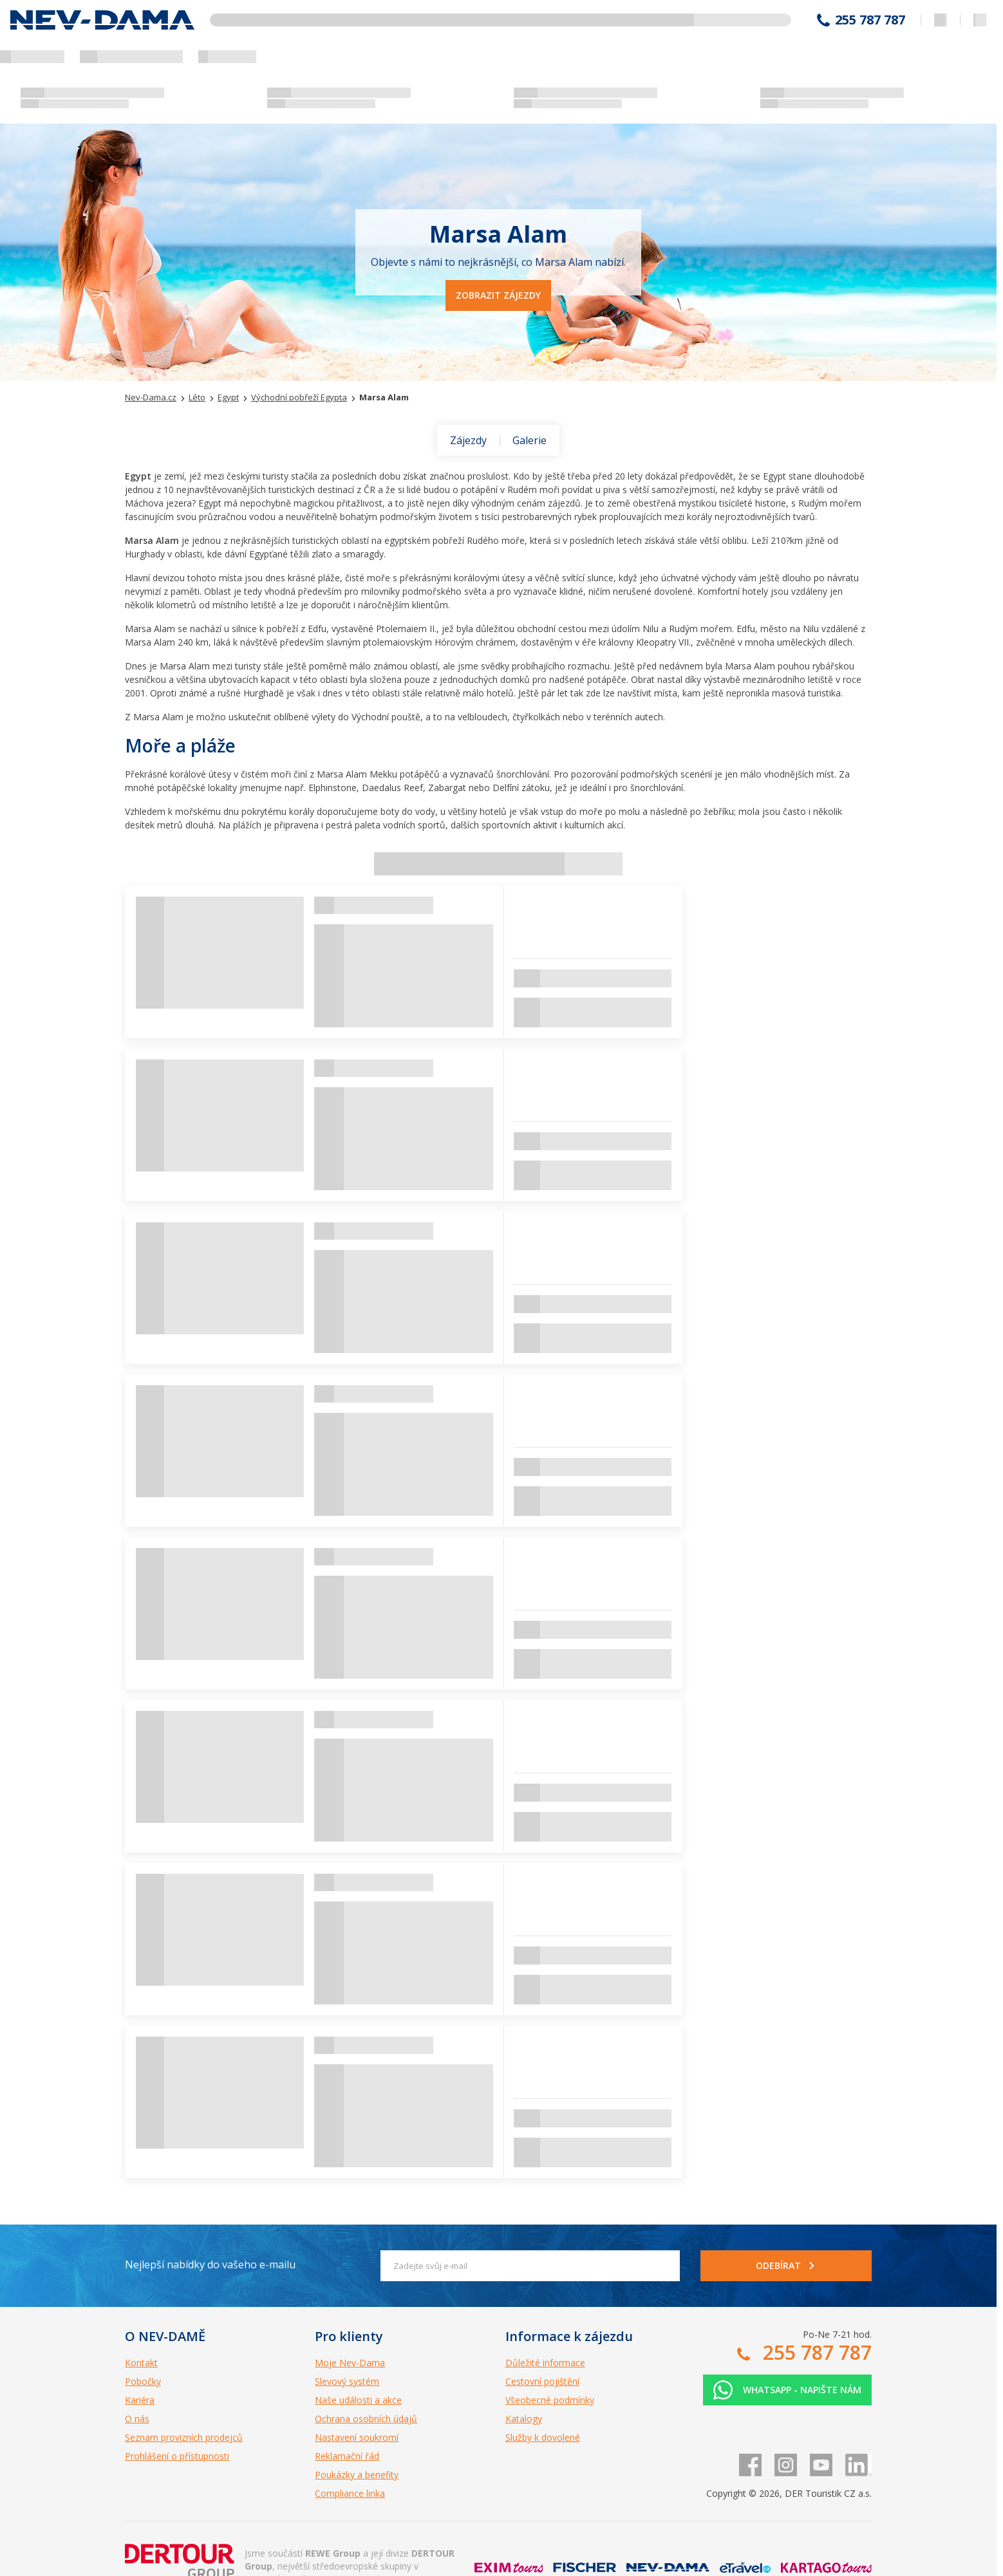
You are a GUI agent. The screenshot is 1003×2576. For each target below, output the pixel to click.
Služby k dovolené (542, 2437)
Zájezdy (468, 440)
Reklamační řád (347, 2456)
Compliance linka (350, 2493)
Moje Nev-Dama (350, 2363)
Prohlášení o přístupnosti (177, 2456)
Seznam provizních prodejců (184, 2437)
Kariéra (140, 2400)
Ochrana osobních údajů (366, 2419)
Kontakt (141, 2363)
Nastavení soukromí (356, 2437)
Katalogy (523, 2419)
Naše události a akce (358, 2400)
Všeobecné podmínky (549, 2400)
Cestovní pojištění (542, 2381)
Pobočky (143, 2381)
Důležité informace (545, 2363)
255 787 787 (870, 20)
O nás (137, 2419)
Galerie (529, 440)
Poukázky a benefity (356, 2475)
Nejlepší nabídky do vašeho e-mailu (210, 2264)
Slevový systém (347, 2381)
